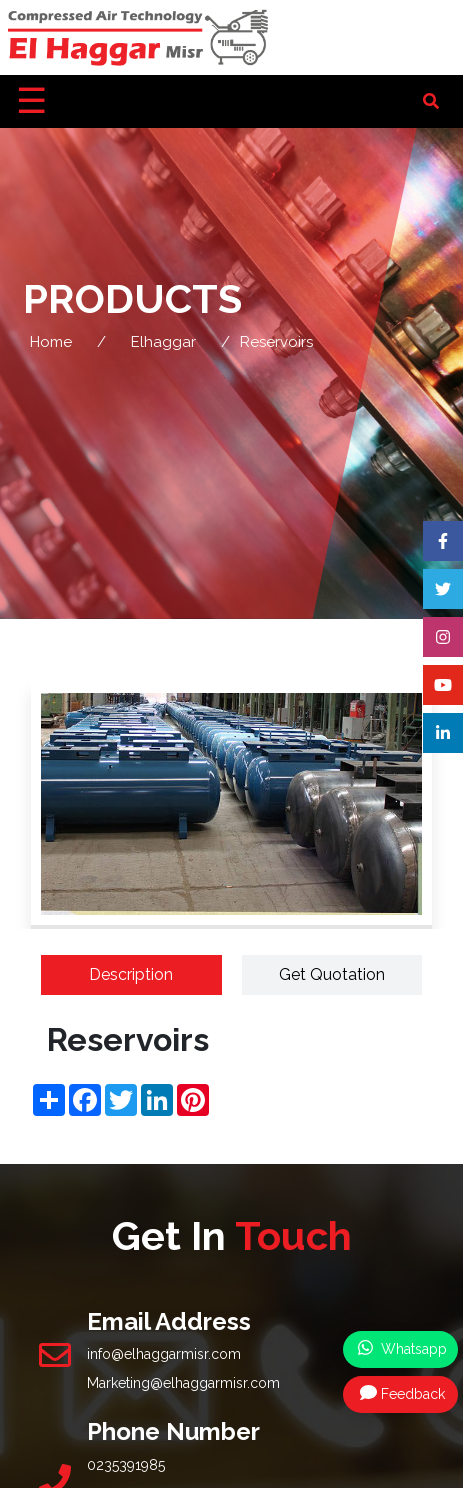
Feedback (402, 1393)
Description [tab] (131, 974)
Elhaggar (163, 342)
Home (51, 342)
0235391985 (126, 1465)
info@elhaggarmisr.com (164, 1354)
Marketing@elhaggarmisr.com (183, 1383)
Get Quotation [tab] (332, 974)
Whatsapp (402, 1348)
